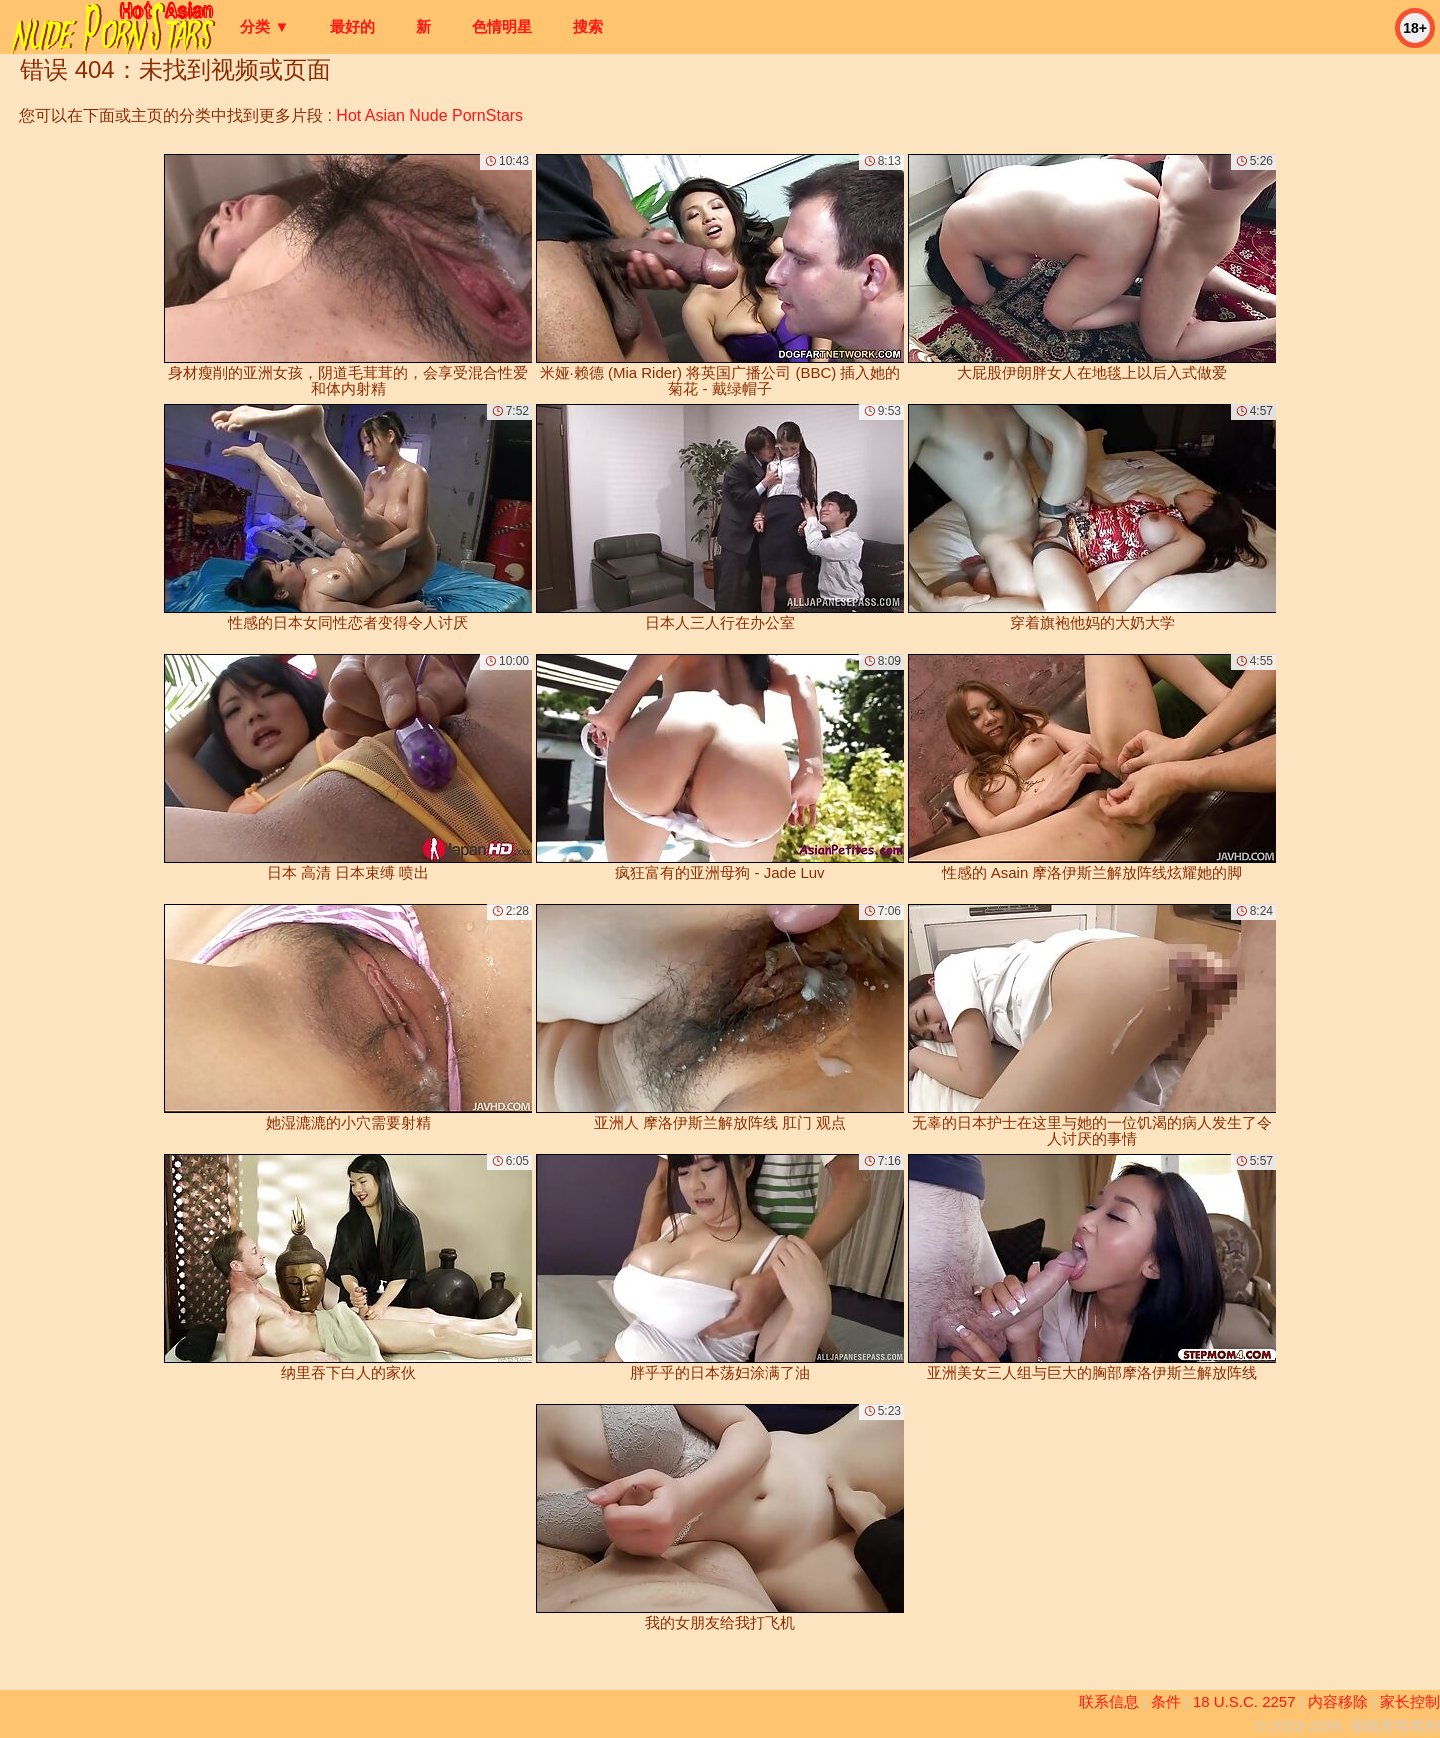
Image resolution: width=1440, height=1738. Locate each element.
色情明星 (502, 26)
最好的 (352, 26)
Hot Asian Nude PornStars (429, 115)
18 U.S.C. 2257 (1244, 1701)
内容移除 (1338, 1701)
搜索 (588, 26)
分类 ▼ (264, 26)
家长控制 (1410, 1701)
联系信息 (1109, 1701)
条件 (1166, 1701)
